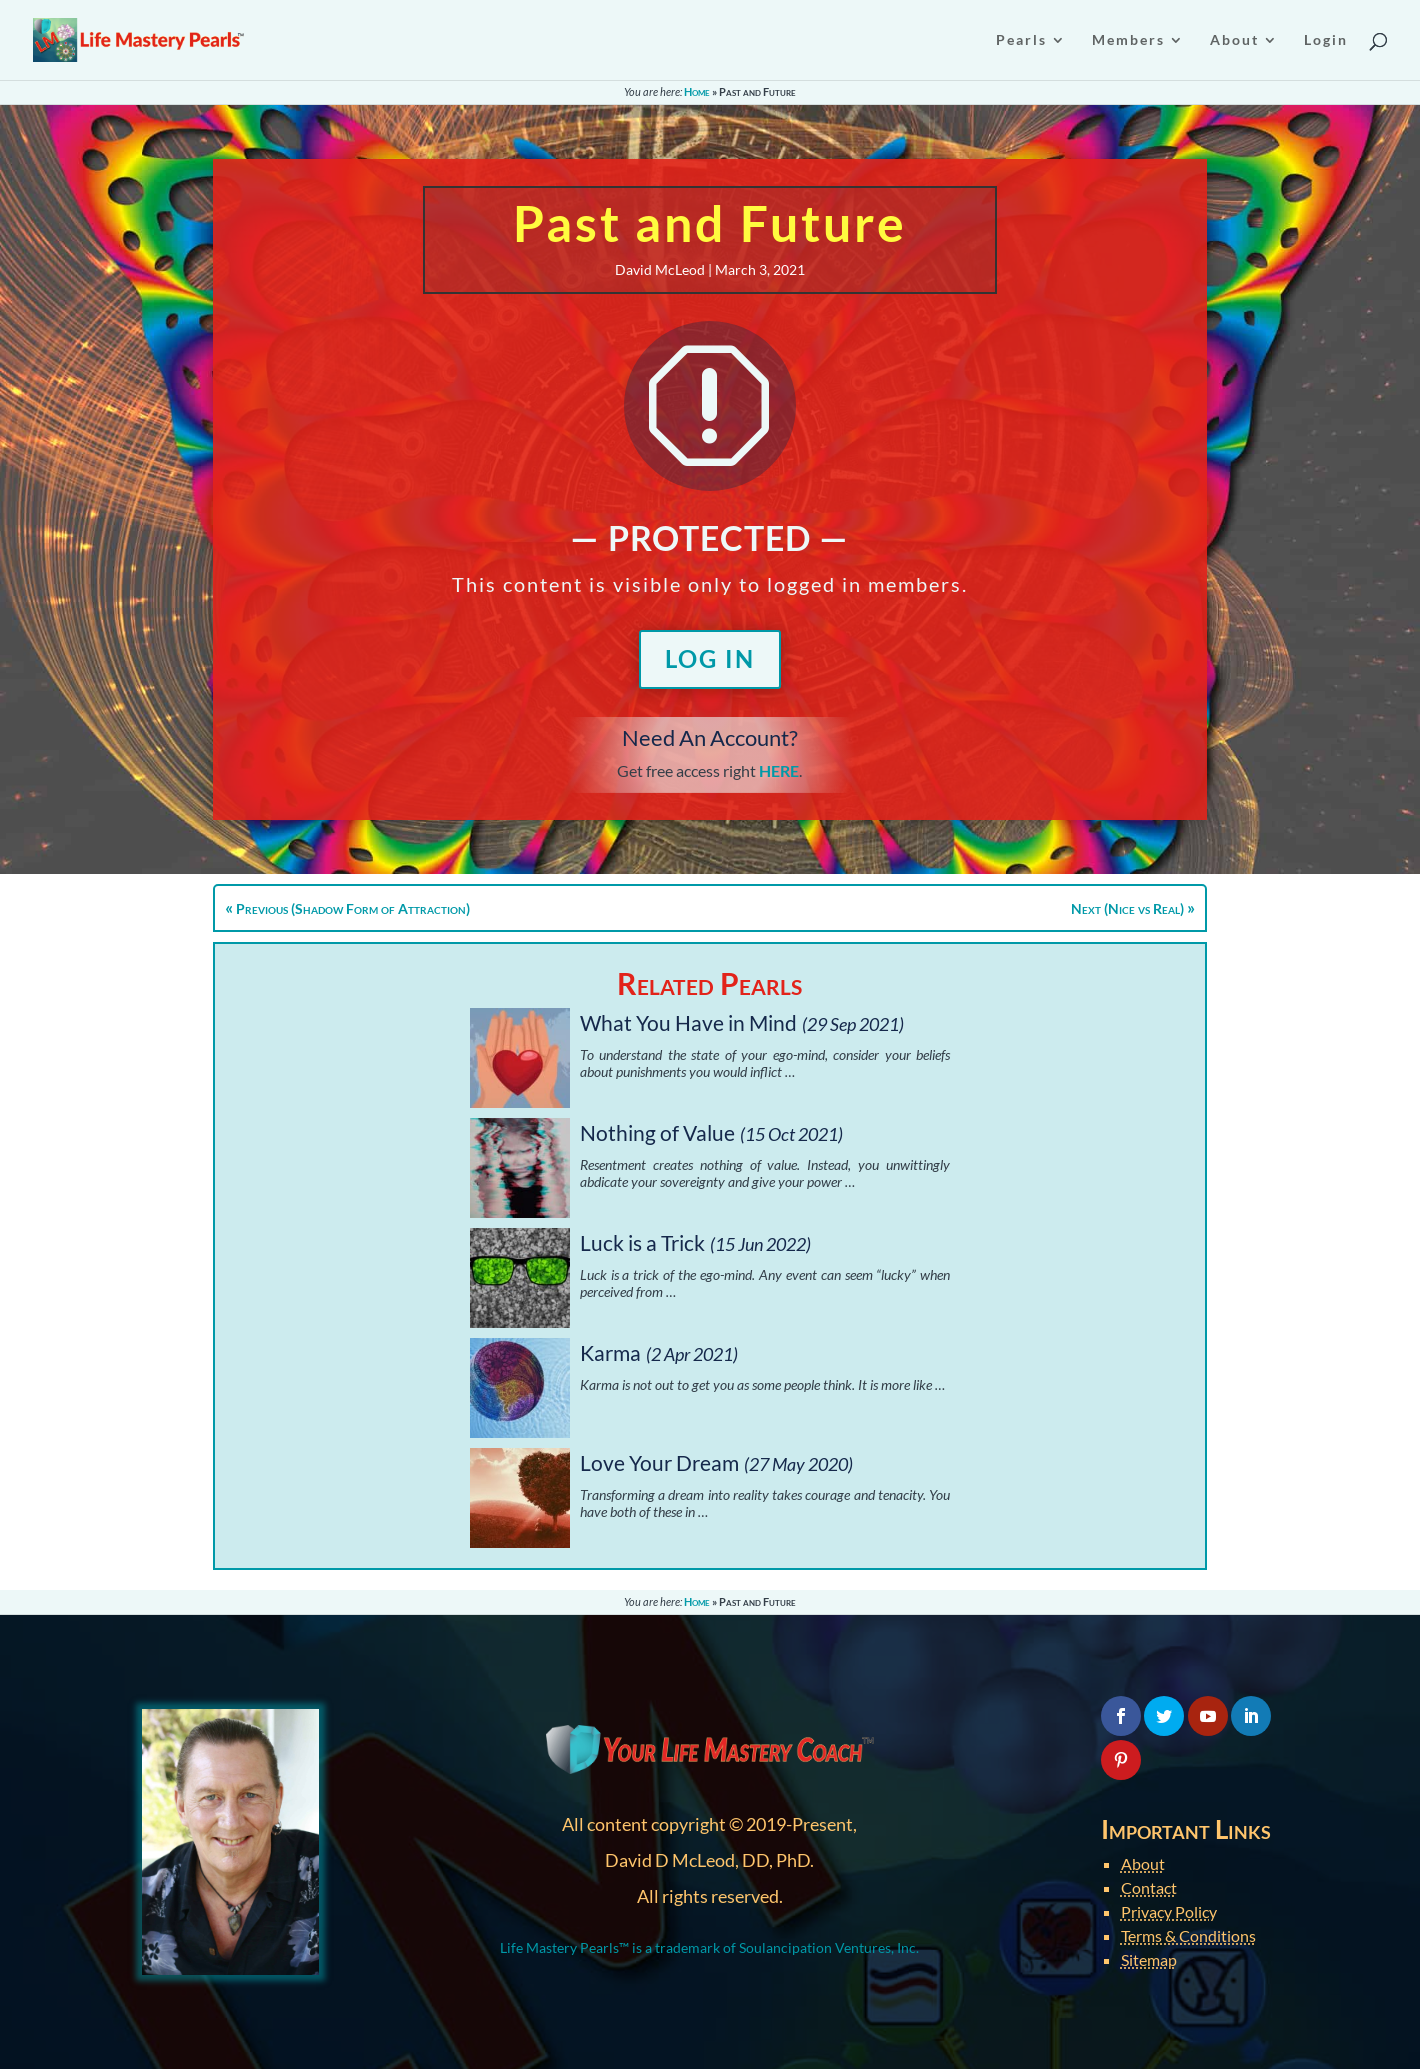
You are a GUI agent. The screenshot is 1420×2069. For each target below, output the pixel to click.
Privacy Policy (1169, 1911)
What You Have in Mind (688, 1022)
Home (697, 91)
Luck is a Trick (642, 1242)
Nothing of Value (657, 1132)
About (1143, 1863)
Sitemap (1149, 1959)
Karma (610, 1352)
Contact (1149, 1887)
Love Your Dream (659, 1462)
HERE (779, 770)
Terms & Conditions (1188, 1935)
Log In (710, 658)
